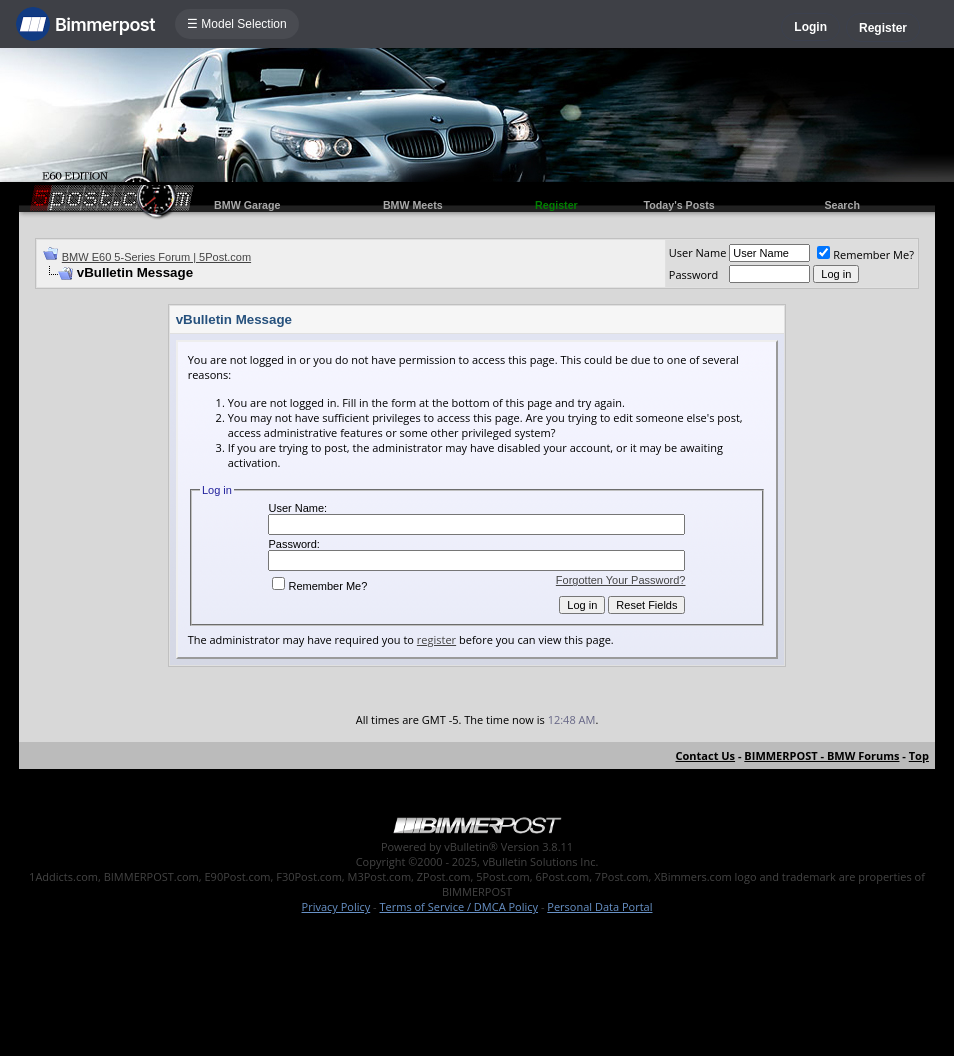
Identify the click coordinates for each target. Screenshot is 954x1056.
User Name (698, 252)
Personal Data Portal (599, 906)
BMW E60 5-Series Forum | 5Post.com (156, 257)
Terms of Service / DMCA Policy (458, 906)
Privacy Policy (336, 906)
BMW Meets (413, 205)
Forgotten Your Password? (621, 580)
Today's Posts (679, 205)
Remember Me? (865, 254)
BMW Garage (247, 205)
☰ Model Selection (237, 24)
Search (842, 205)
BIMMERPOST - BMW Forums (821, 755)
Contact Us (706, 755)
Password (694, 274)
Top (919, 755)
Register (883, 28)
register (436, 639)
